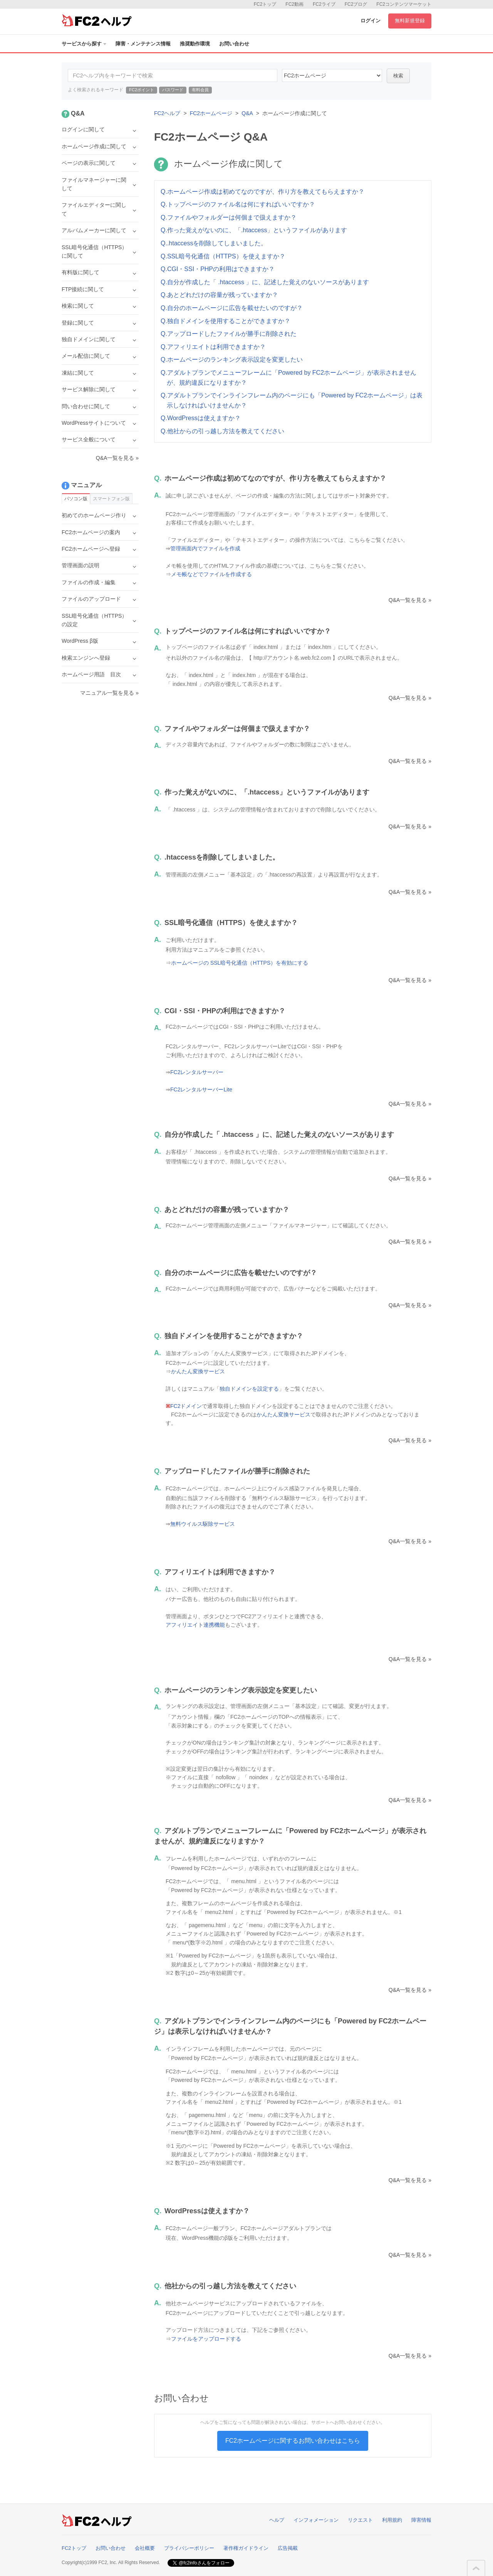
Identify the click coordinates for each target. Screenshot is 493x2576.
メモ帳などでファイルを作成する (211, 574)
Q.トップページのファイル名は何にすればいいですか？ (238, 204)
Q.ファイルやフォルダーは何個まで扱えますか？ (229, 217)
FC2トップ (265, 4)
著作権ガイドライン (245, 2548)
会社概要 (145, 2548)
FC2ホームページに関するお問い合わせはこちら (292, 2440)
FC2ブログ (356, 4)
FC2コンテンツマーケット (403, 4)
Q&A (247, 113)
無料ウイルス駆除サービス (202, 1524)
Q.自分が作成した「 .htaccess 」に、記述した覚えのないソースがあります (265, 282)
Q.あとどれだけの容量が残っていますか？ (219, 295)
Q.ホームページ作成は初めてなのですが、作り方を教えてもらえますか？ (262, 191)
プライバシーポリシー (189, 2548)
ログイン (371, 20)
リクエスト (360, 2520)
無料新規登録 (410, 20)
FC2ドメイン (186, 1406)
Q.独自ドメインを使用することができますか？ (225, 321)
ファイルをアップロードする (206, 2339)
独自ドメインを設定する (249, 1389)
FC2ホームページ (211, 113)
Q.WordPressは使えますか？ (201, 418)
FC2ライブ (324, 4)
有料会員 (200, 89)
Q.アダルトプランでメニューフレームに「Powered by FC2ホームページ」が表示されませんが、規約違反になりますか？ (288, 377)
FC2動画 (294, 4)
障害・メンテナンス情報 (143, 44)
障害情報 (421, 2520)
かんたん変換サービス (198, 1371)
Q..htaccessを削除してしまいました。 (214, 243)
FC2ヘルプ (167, 113)
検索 (398, 76)
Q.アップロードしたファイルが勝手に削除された (229, 333)
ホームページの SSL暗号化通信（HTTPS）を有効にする (239, 963)
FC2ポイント (141, 89)
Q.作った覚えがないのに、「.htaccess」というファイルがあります (254, 230)
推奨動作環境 (195, 44)
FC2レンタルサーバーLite (201, 1089)
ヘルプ (276, 2520)
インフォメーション (316, 2520)
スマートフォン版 (111, 498)
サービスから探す (84, 44)
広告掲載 (288, 2548)
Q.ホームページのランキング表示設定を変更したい (232, 359)
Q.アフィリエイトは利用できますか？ (213, 347)
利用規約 (392, 2520)
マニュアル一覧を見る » (109, 693)
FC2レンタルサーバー (196, 1072)
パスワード (172, 89)
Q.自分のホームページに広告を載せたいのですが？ (232, 308)
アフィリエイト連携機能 (195, 1625)
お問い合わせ (234, 44)
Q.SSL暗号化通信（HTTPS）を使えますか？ (223, 256)
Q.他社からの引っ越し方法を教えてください (222, 431)
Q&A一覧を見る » (410, 600)
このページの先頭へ (476, 2568)
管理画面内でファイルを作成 (205, 548)
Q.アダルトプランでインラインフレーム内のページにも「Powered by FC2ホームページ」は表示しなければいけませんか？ (292, 400)
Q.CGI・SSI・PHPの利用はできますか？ (218, 269)
